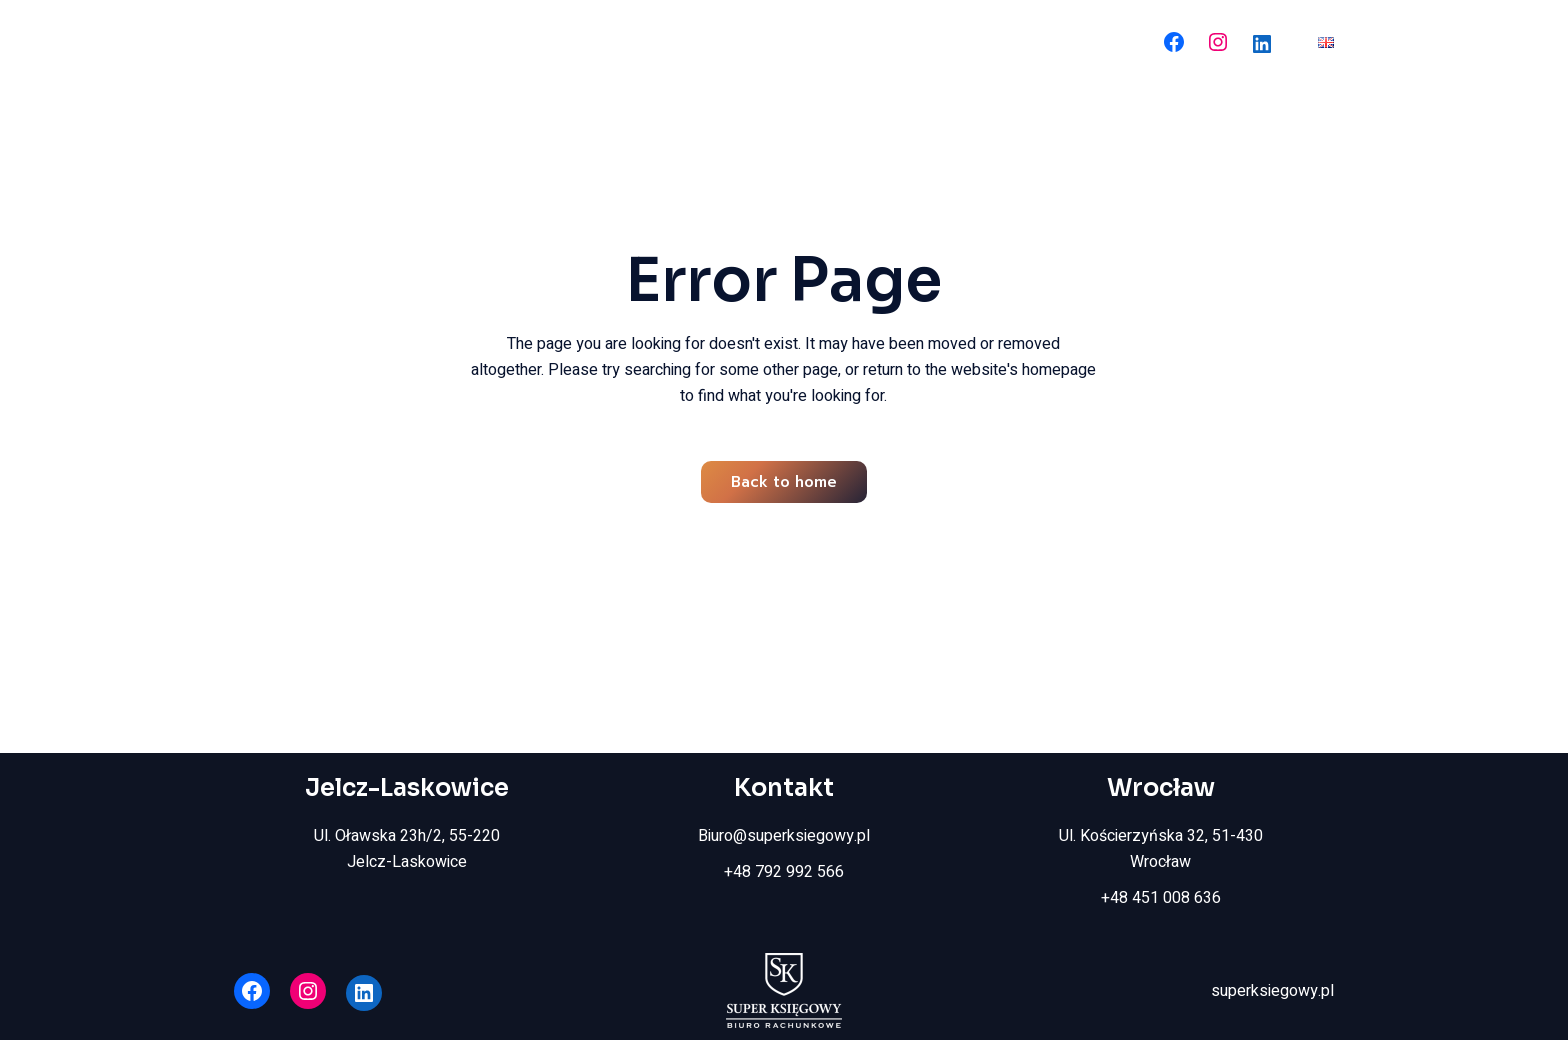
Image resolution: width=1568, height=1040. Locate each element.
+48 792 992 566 (784, 872)
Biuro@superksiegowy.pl (784, 836)
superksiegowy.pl (1272, 991)
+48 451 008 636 (1161, 898)
